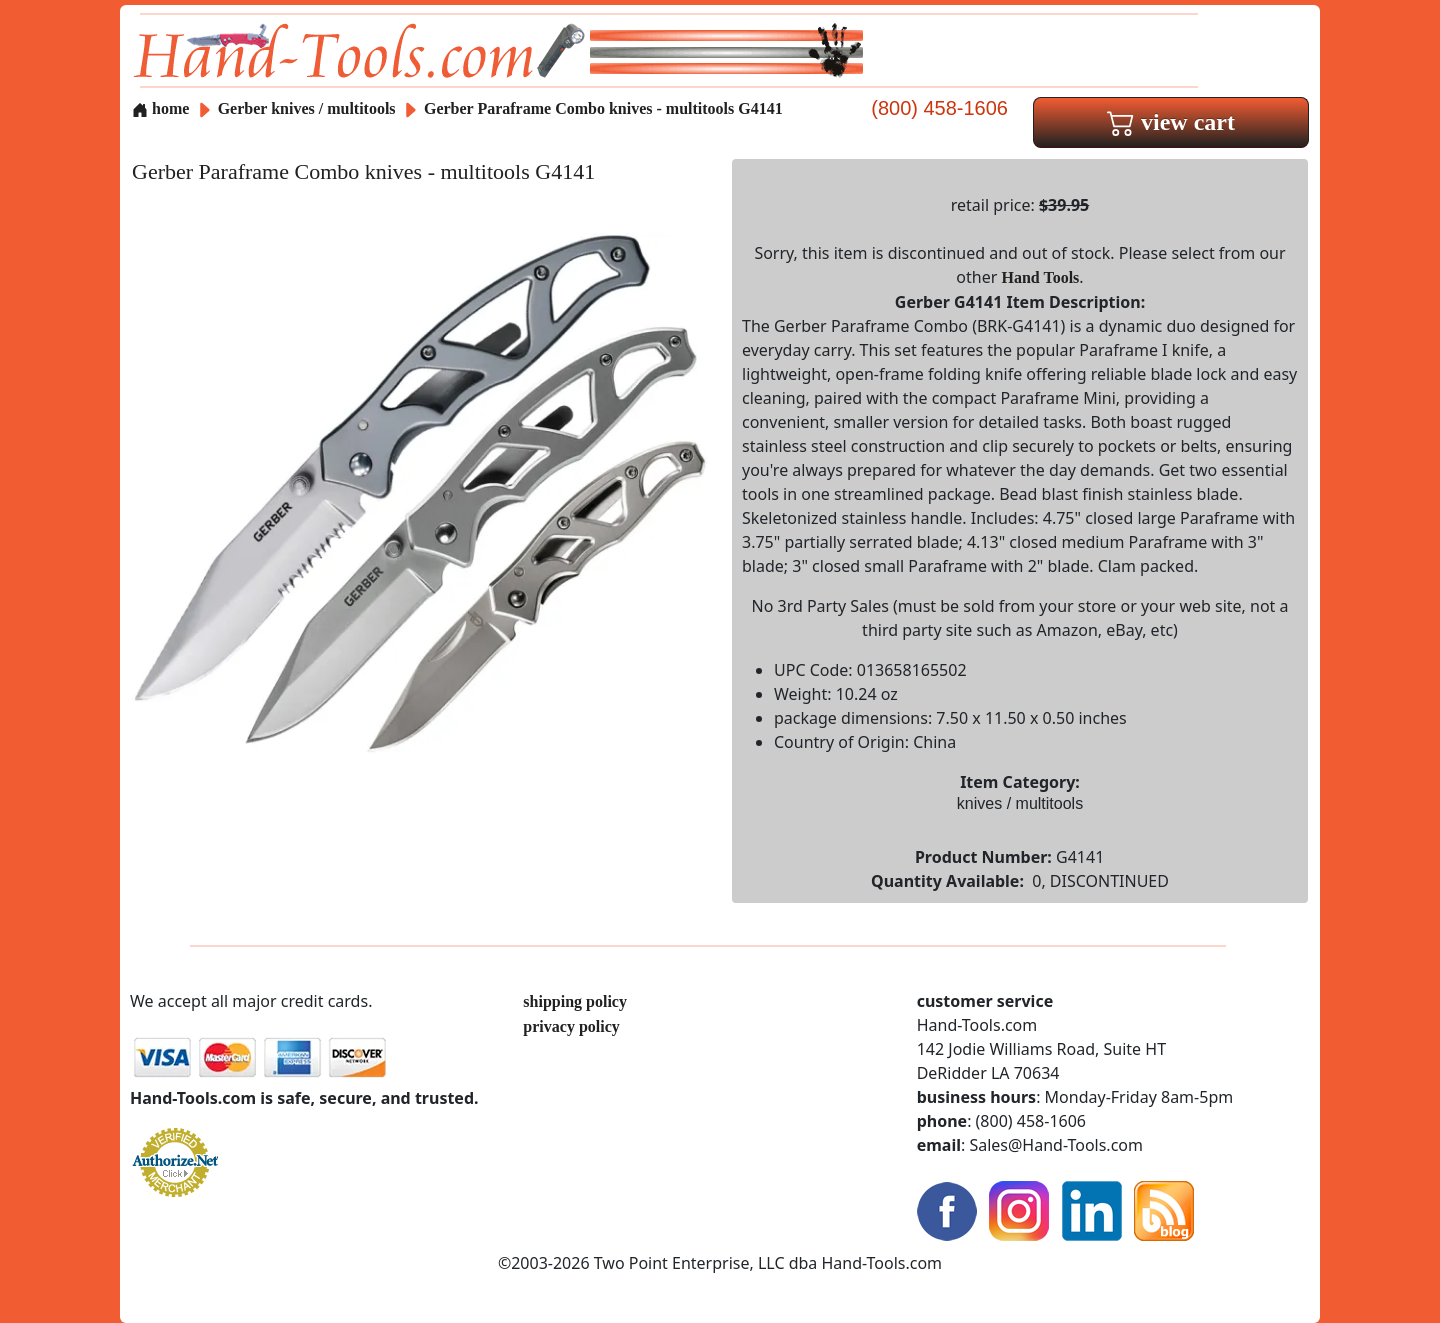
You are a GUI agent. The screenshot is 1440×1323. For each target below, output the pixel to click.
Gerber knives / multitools (307, 108)
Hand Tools (1041, 277)
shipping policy (575, 1001)
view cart (1171, 122)
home (160, 108)
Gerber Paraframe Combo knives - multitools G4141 (603, 108)
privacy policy (571, 1026)
